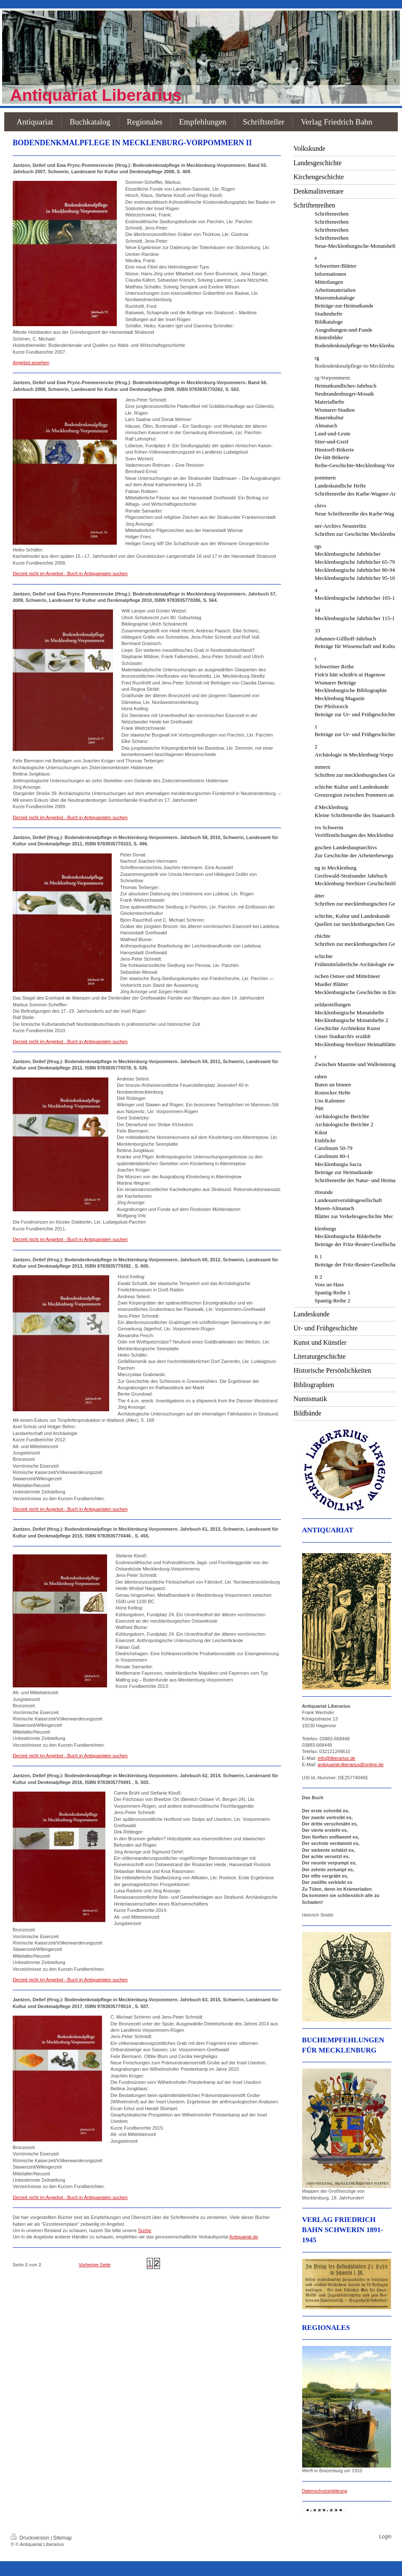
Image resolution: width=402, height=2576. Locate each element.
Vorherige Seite (94, 2264)
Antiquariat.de (243, 2236)
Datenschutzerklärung (324, 2490)
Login (385, 2537)
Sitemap (62, 2538)
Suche (144, 2230)
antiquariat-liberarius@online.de (350, 1764)
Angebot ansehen (31, 362)
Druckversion (31, 2538)
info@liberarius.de (336, 1758)
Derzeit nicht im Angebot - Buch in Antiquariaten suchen (70, 573)
